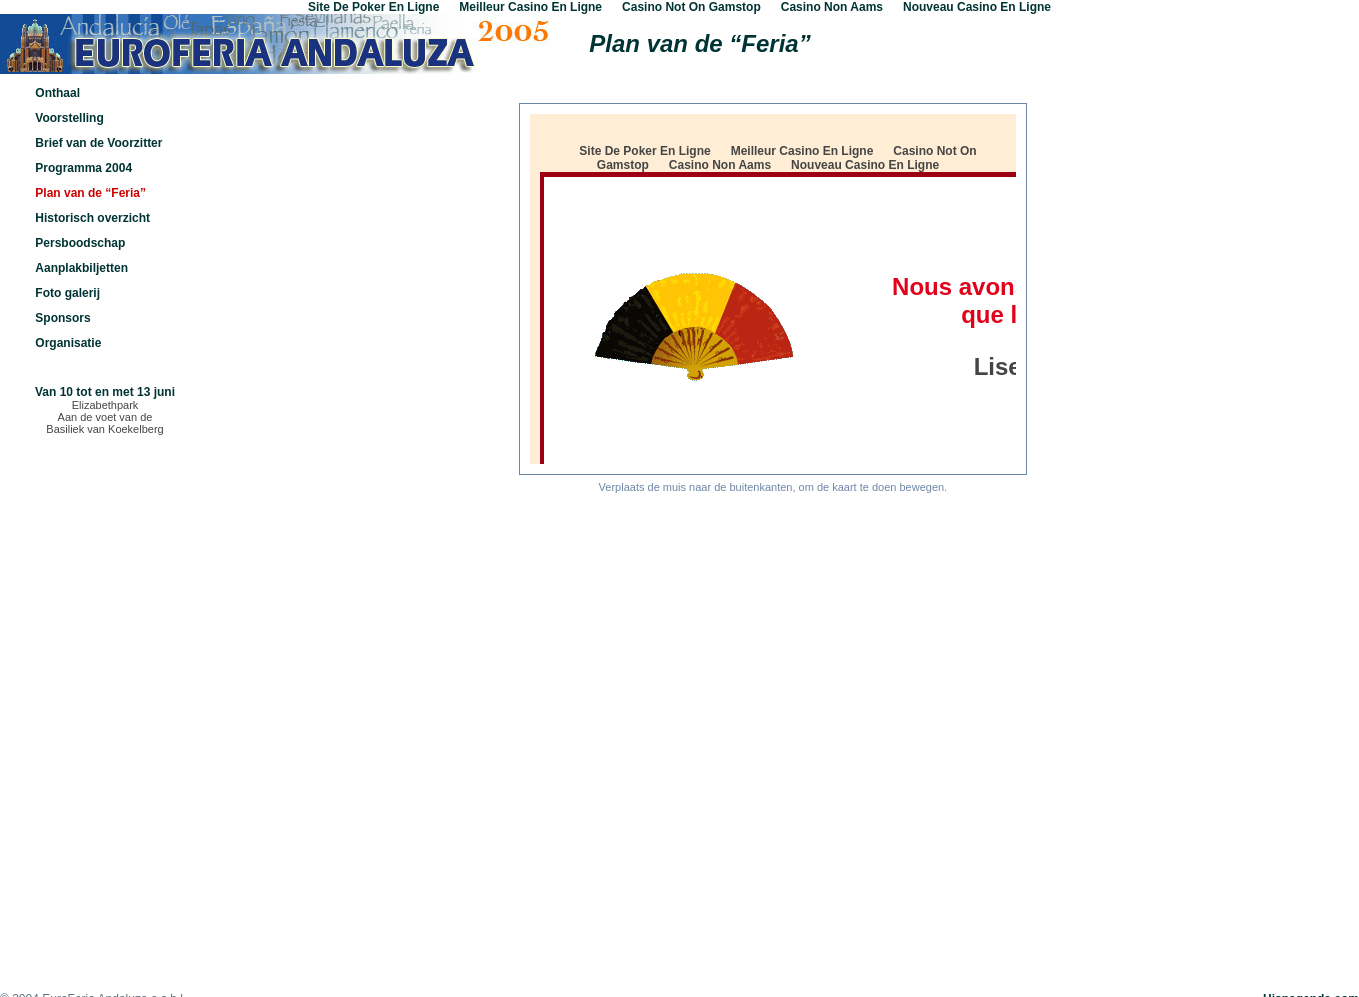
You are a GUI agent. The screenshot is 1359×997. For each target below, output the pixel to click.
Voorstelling (69, 118)
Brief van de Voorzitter (98, 143)
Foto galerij (67, 293)
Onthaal (57, 93)
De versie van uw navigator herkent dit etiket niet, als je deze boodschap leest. (773, 289)
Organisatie (68, 343)
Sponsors (62, 318)
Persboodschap (80, 243)
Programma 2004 (83, 168)
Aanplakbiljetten (81, 268)
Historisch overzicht (92, 218)
